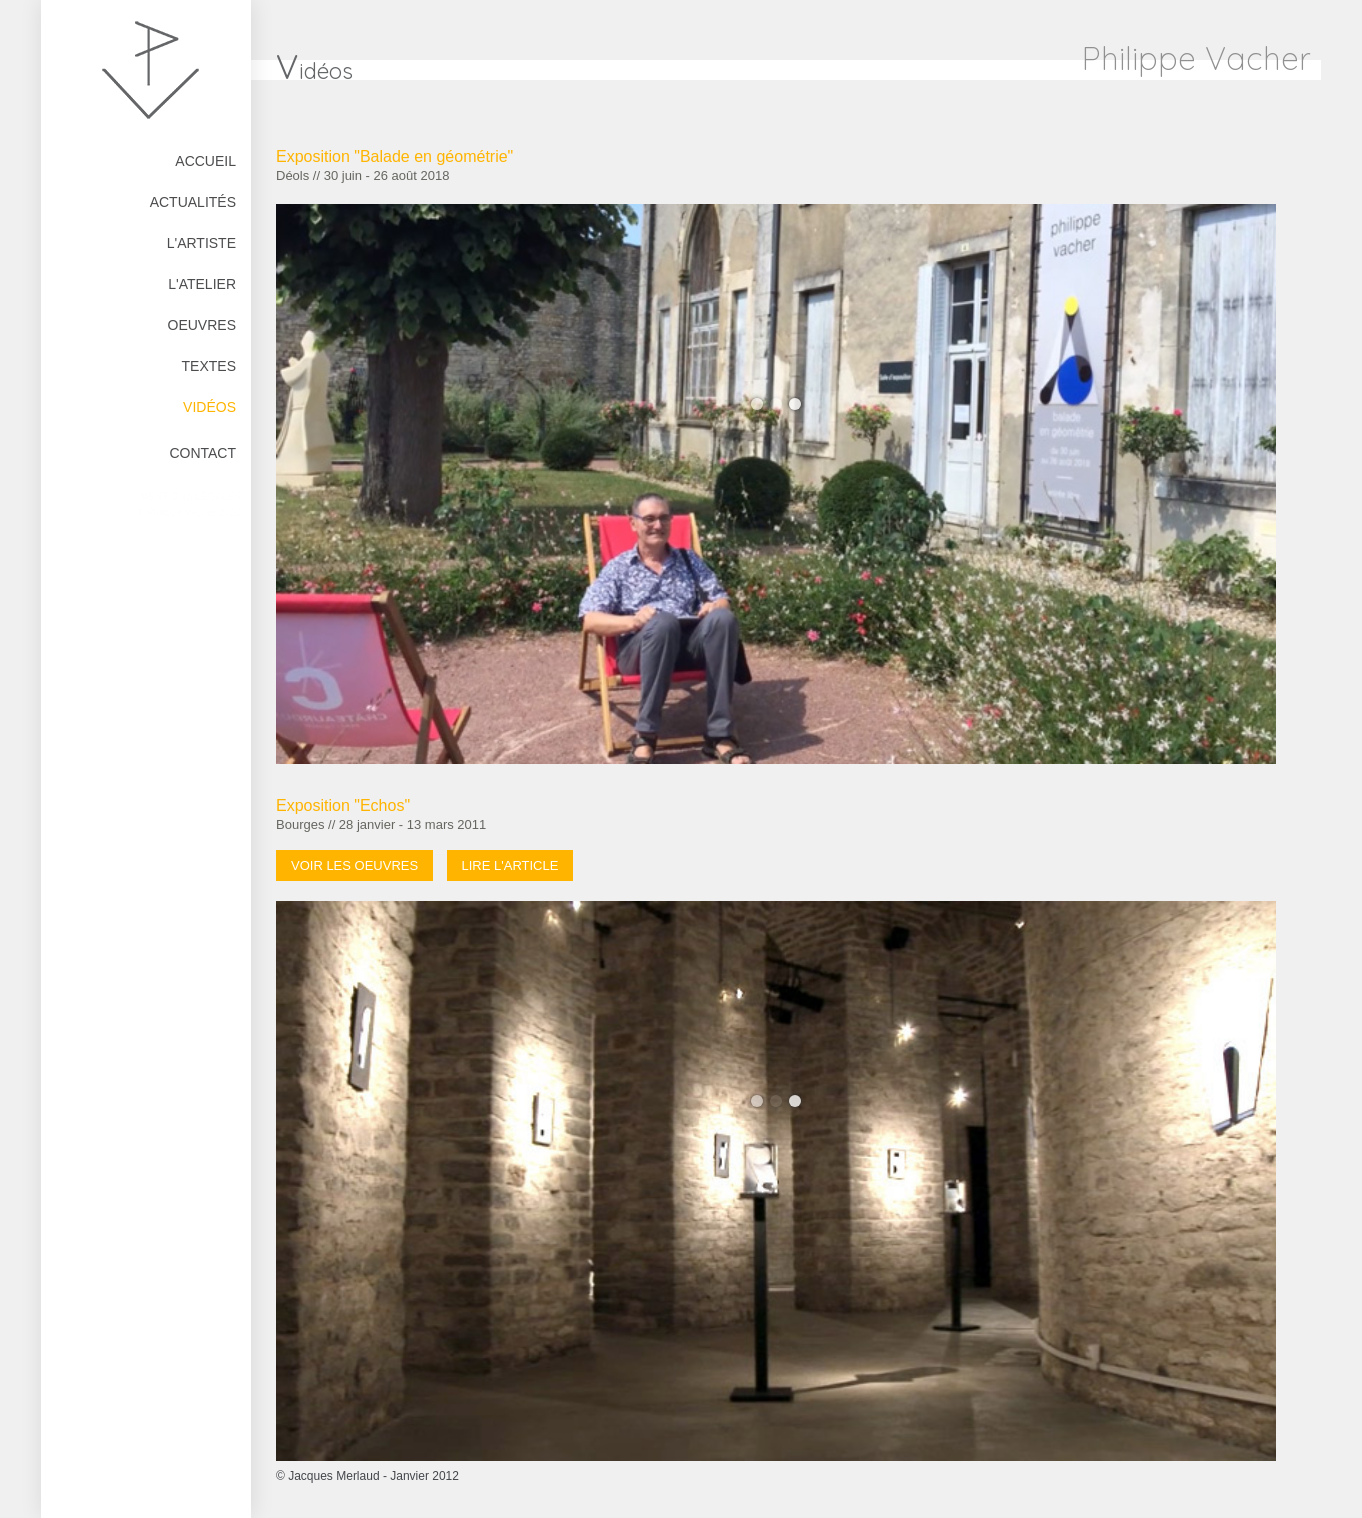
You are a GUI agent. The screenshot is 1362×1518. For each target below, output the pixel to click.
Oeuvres (202, 325)
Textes (209, 366)
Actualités (193, 202)
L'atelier (202, 284)
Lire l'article (510, 865)
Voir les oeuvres (354, 865)
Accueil (205, 161)
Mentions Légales (190, 496)
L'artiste (201, 243)
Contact (202, 453)
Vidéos (209, 407)
